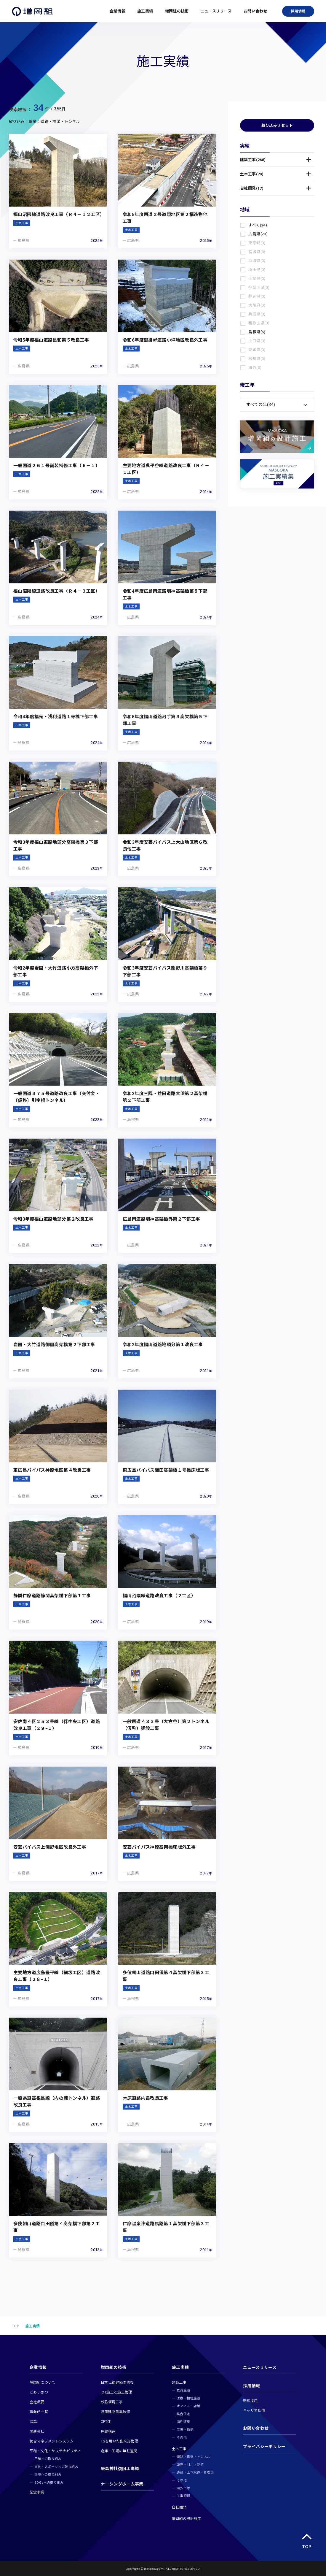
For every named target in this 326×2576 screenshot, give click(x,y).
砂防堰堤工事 (112, 2402)
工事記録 (183, 2496)
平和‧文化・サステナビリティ (55, 2451)
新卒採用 (250, 2401)
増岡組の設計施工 (186, 2519)
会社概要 (37, 2402)
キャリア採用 (254, 2411)
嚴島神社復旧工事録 (120, 2468)
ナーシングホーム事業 (122, 2484)
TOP (15, 2326)
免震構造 (108, 2431)
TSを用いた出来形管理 (119, 2441)
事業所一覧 (39, 2412)
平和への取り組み (47, 2459)
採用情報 (298, 11)
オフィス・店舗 (188, 2406)
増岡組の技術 (177, 11)
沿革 (33, 2422)
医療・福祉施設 (188, 2398)
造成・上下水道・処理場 (195, 2473)
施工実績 (145, 11)
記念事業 (37, 2492)
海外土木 (183, 2488)
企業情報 (118, 11)
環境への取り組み (47, 2475)
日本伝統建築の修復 (117, 2382)
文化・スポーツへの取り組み (56, 2467)
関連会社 (37, 2431)
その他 (182, 2437)
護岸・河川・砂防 (190, 2464)
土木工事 (179, 2449)
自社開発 (179, 2507)
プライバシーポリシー (264, 2446)
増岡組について (42, 2382)
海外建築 (183, 2422)
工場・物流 (185, 2430)
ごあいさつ (39, 2392)
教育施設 (183, 2390)
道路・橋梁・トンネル (193, 2457)
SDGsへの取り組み (49, 2483)
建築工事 (179, 2382)
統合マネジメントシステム (52, 2441)
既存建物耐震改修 (115, 2412)
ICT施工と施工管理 (116, 2392)
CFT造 (106, 2422)
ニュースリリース (216, 11)
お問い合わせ (255, 11)
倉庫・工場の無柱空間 (119, 2451)
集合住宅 (183, 2414)
